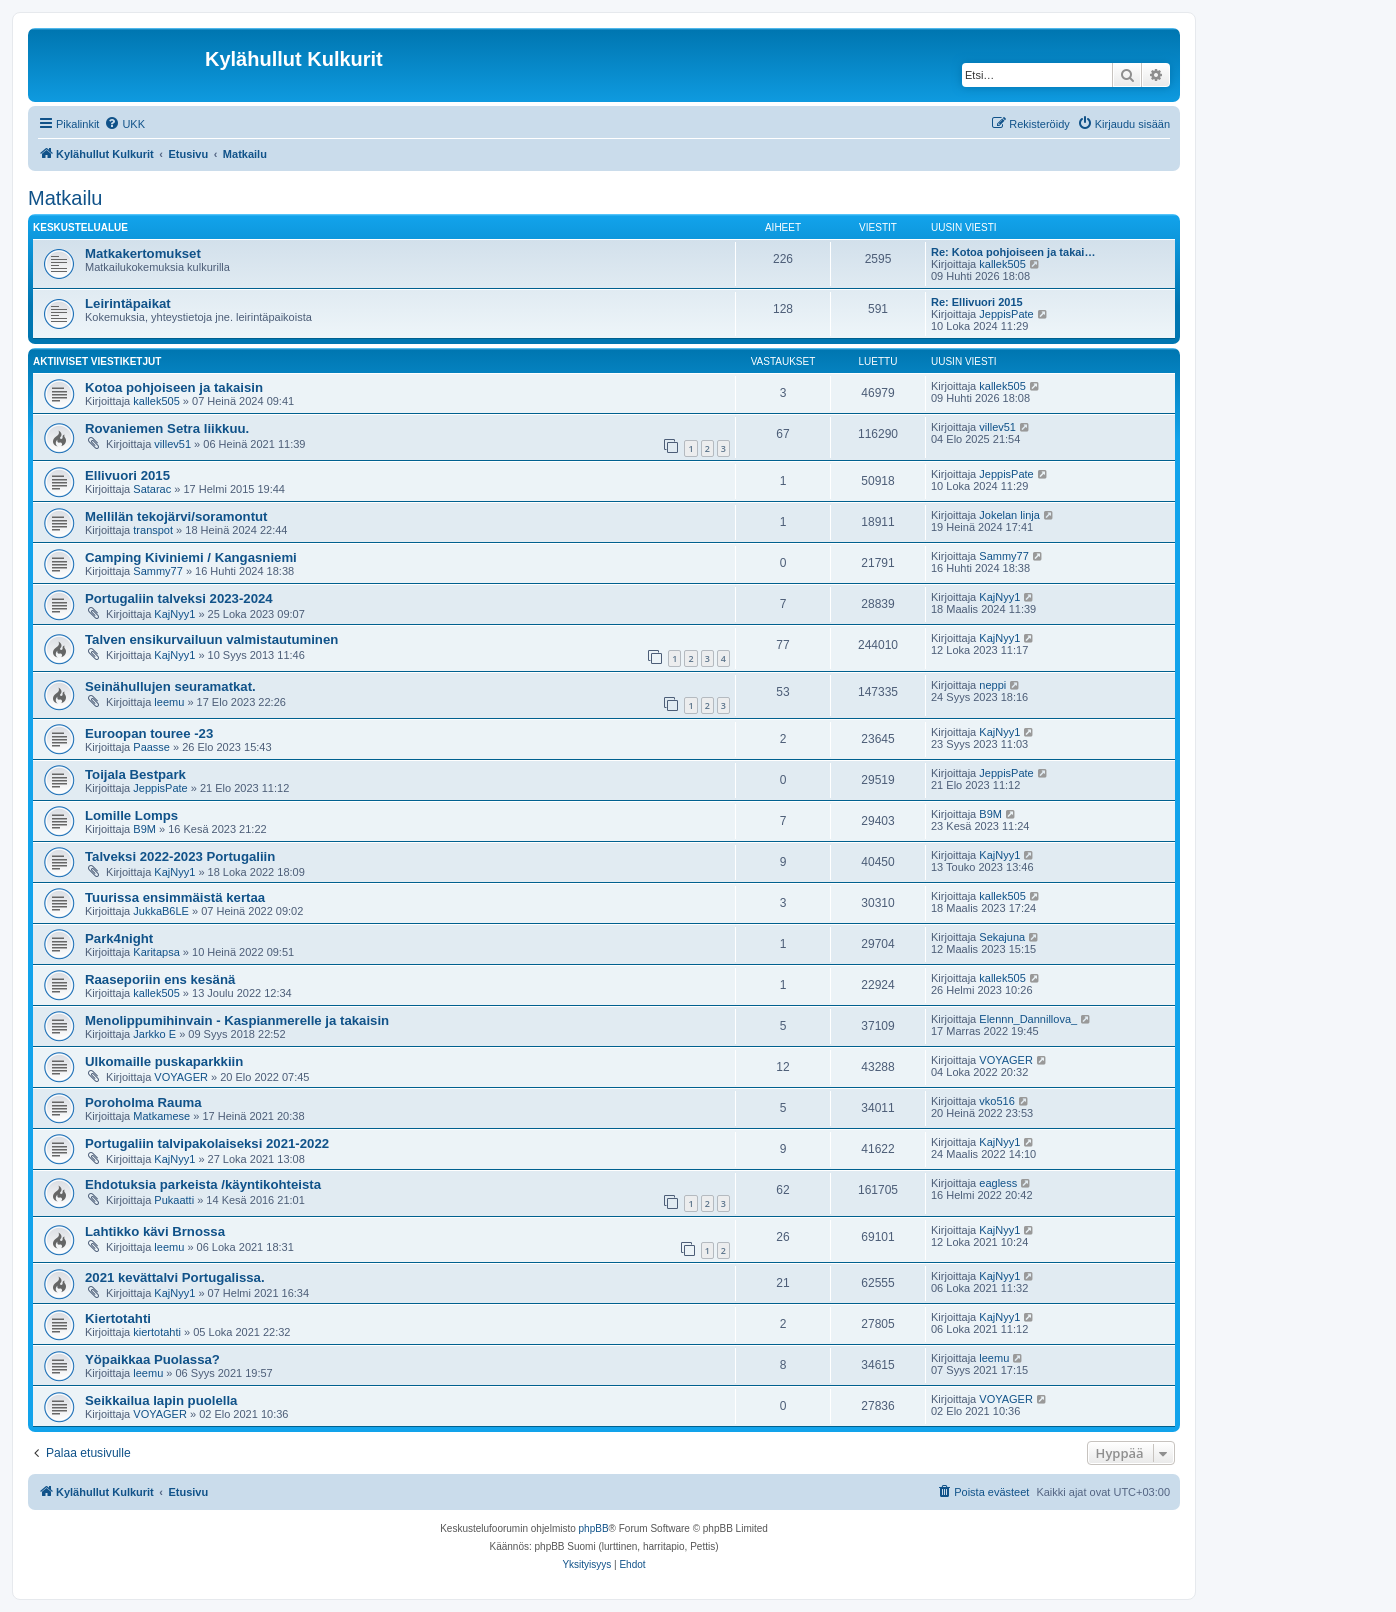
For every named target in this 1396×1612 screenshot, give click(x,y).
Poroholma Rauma (143, 1102)
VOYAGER (181, 1077)
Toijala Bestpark (135, 774)
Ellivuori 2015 (127, 475)
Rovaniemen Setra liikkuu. (167, 428)
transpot (153, 530)
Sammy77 (158, 571)
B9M (144, 829)
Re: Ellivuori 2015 (977, 302)
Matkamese (161, 1116)
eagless (998, 1183)
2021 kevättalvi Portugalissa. (175, 1277)
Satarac (152, 489)
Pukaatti (174, 1200)
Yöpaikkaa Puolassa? (152, 1359)
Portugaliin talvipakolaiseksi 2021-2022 (207, 1143)
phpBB (594, 1528)
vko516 (996, 1101)
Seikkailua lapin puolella (161, 1400)
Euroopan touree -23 (149, 733)
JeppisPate (1006, 314)
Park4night (119, 938)
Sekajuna (1002, 937)
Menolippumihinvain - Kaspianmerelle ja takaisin (237, 1020)
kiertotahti (157, 1332)
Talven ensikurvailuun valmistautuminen (211, 639)
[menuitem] (124, 124)
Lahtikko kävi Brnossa (155, 1231)
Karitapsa (156, 952)
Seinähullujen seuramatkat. (170, 686)
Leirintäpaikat (128, 303)
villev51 (172, 444)
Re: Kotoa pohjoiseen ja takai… (1013, 252)
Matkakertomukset (143, 253)
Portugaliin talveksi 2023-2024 (179, 598)
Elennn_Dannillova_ (1028, 1019)
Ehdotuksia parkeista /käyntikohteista (203, 1184)
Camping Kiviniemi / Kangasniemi (191, 557)
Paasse (151, 747)
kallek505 (1002, 264)
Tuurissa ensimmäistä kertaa (175, 897)
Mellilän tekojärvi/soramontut (176, 516)
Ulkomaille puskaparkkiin (164, 1061)
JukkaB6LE (161, 911)
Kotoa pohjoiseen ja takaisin (174, 387)
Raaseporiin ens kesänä (160, 979)
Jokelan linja (1009, 515)
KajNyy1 (174, 614)
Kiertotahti (118, 1318)
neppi (992, 685)
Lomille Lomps (131, 815)
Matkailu (65, 198)
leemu (169, 702)
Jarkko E (154, 1034)
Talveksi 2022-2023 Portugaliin (180, 856)
